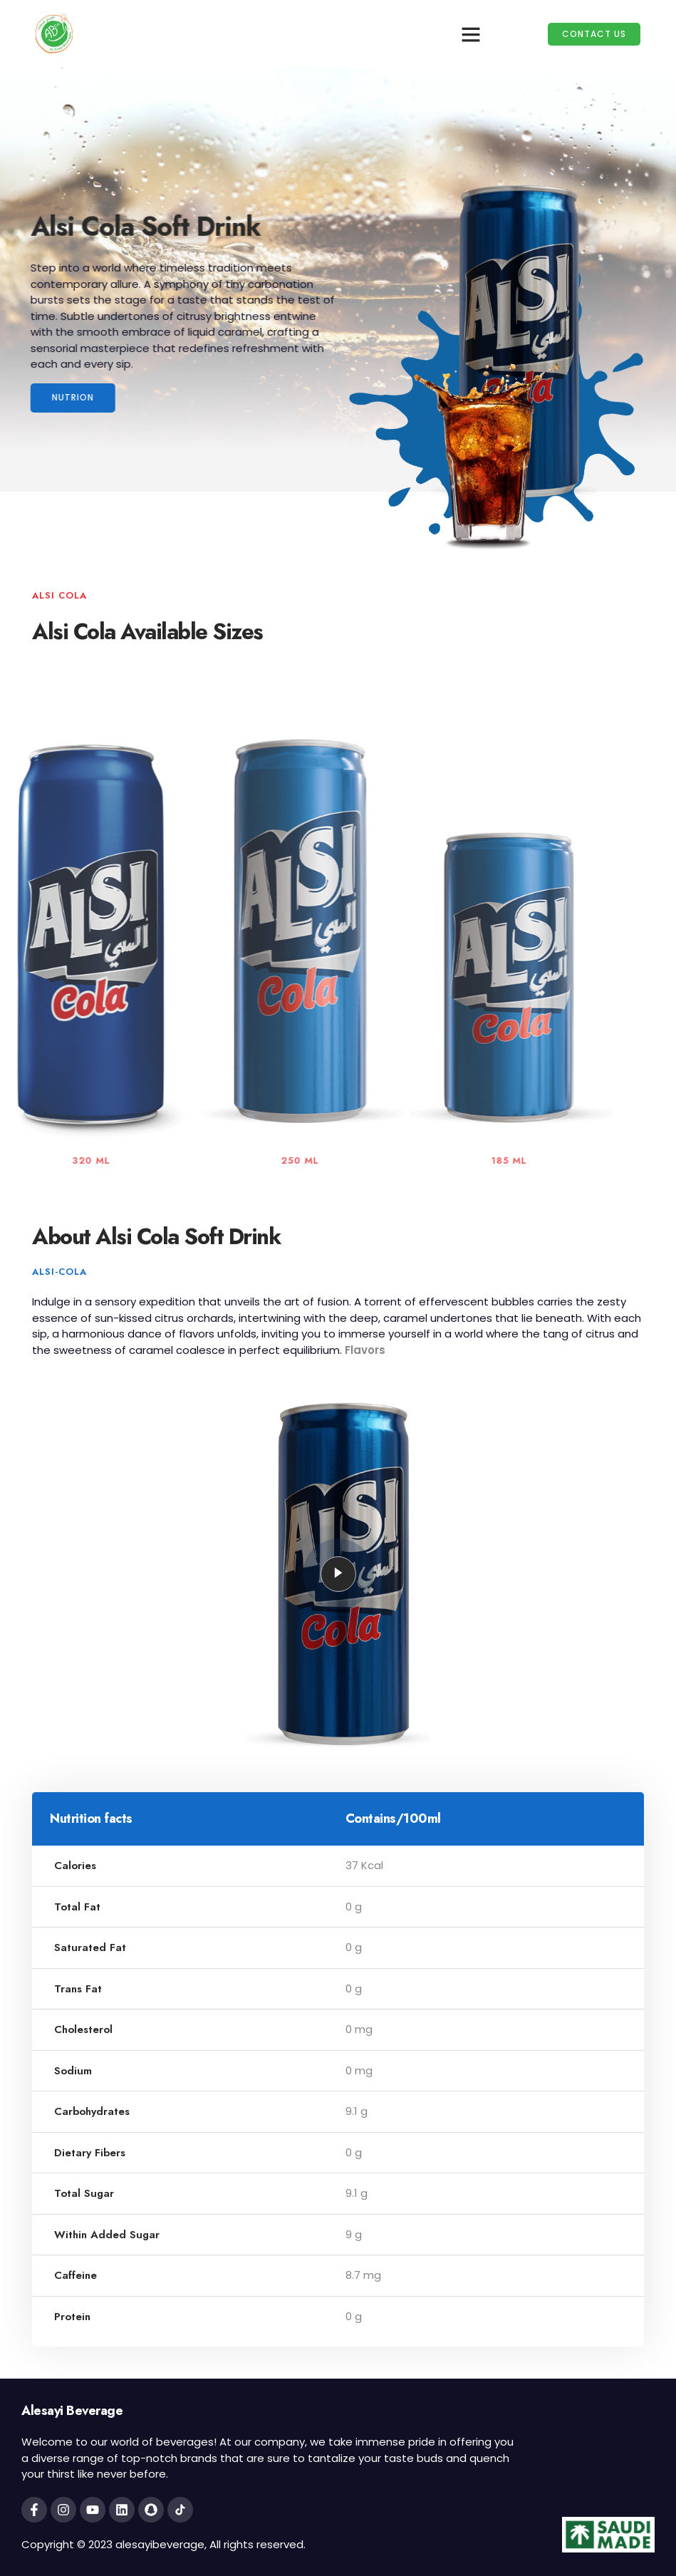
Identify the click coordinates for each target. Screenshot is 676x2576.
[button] (471, 34)
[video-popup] (338, 1574)
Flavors (365, 1350)
